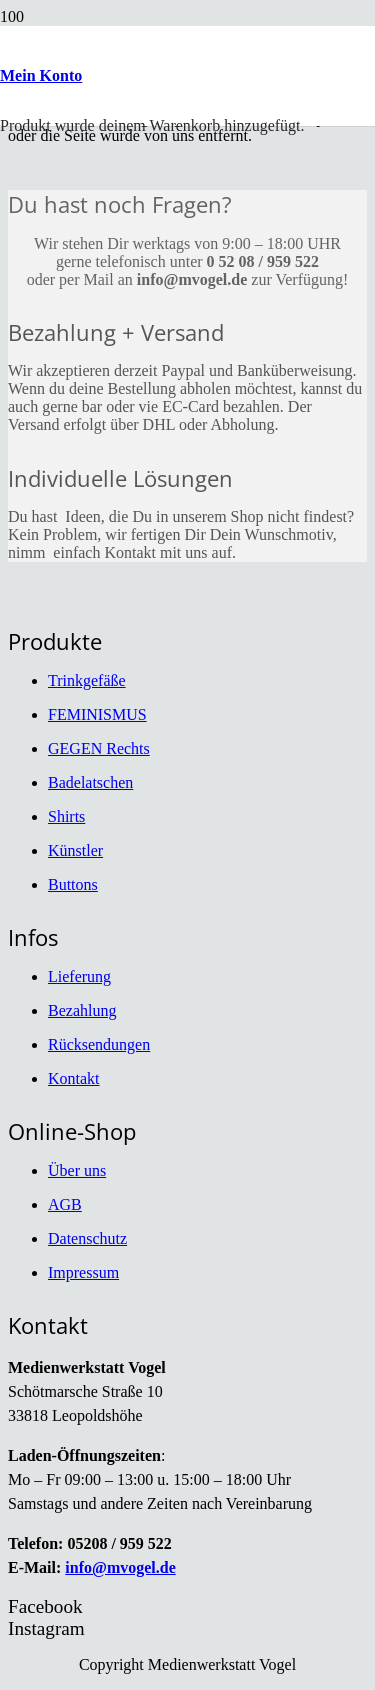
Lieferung (79, 976)
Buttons (73, 884)
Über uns (77, 1170)
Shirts (66, 816)
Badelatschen (90, 782)
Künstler (75, 850)
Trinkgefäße (87, 680)
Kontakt (74, 1078)
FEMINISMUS (97, 714)
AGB (65, 1204)
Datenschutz (87, 1238)
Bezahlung (82, 1010)
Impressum (83, 1272)
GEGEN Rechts (99, 748)
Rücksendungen (99, 1044)
